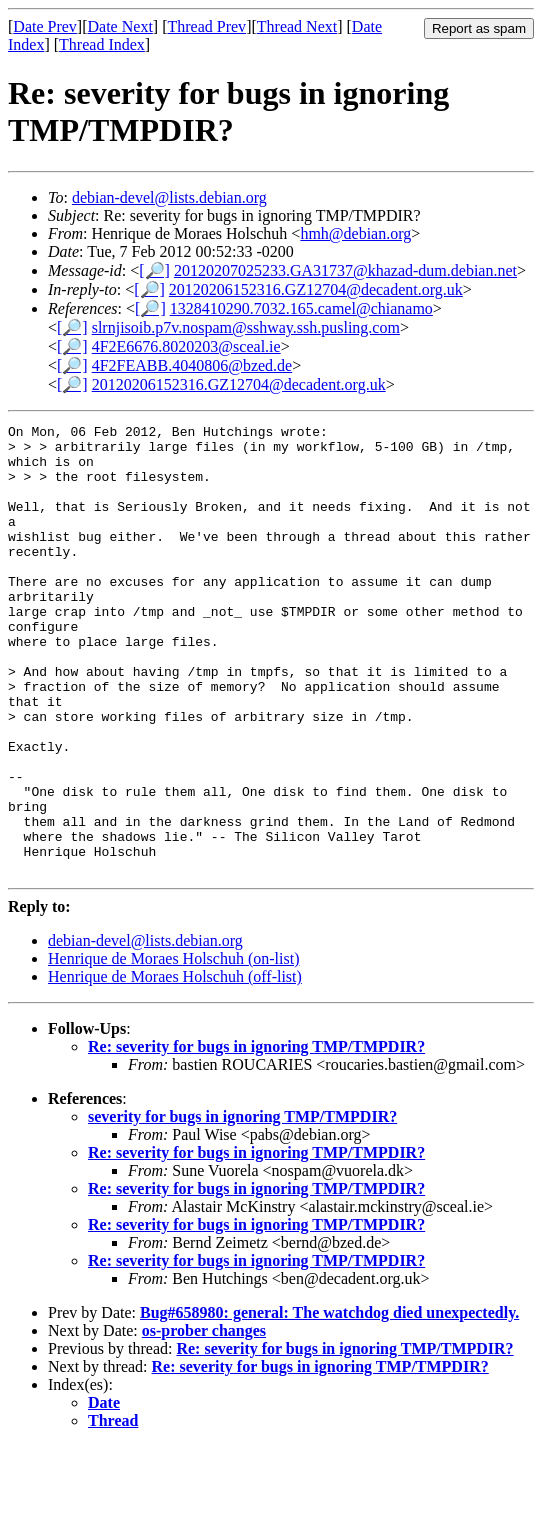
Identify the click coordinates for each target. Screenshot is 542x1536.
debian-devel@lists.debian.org (169, 197)
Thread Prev (206, 26)
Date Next (120, 26)
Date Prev (45, 26)
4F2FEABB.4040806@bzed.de (192, 365)
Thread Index (102, 44)
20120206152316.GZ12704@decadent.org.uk (316, 289)
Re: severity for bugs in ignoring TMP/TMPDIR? (256, 1136)
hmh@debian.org (355, 233)
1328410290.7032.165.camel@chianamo (301, 308)
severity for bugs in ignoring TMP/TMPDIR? (242, 1206)
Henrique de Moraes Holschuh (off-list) (175, 1066)
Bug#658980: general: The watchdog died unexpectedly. (329, 1402)
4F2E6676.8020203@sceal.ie (186, 346)
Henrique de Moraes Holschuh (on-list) (174, 1048)
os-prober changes (204, 1420)
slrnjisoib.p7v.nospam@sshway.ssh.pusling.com (246, 327)
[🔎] (154, 270)
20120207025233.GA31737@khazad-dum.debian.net (345, 270)
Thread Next (297, 26)
